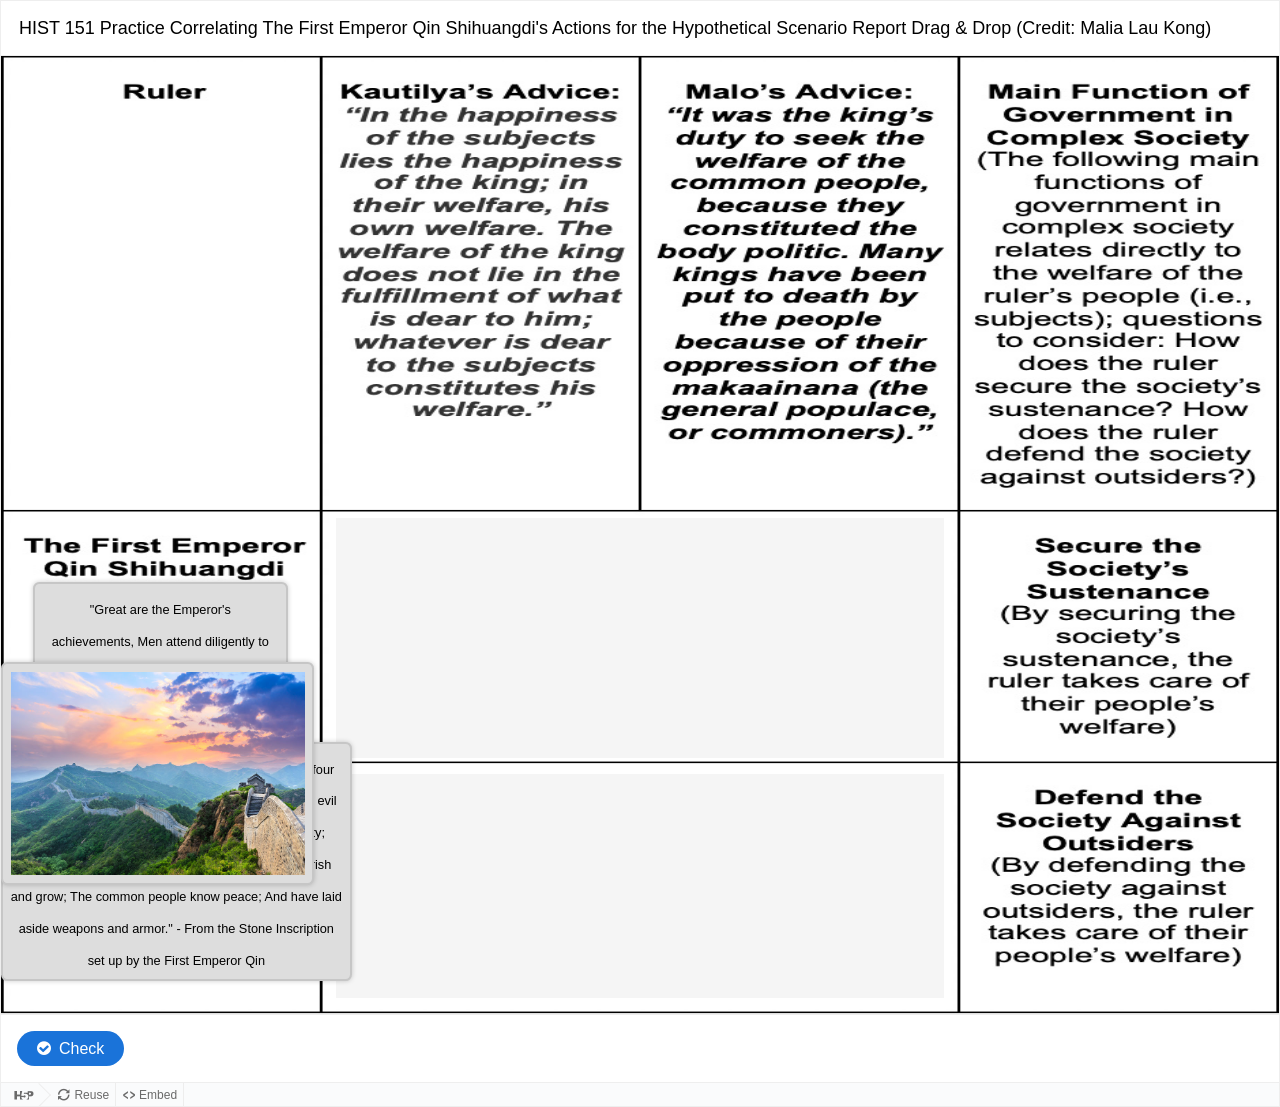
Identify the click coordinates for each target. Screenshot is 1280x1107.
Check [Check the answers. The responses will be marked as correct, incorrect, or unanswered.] (81, 1048)
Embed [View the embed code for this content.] (158, 1095)
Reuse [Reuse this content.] (91, 1095)
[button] (157, 773)
